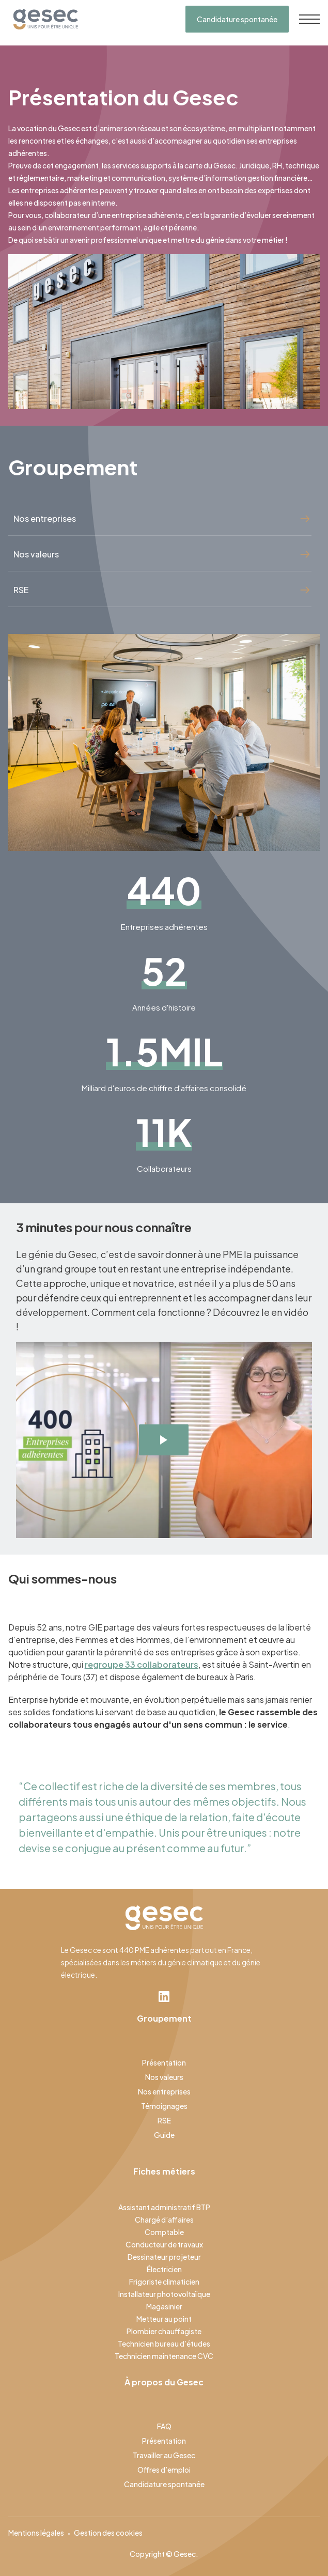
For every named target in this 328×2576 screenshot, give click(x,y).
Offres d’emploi (164, 2469)
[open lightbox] (164, 1440)
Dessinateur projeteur (164, 2256)
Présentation (164, 2062)
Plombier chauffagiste (164, 2331)
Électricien (164, 2269)
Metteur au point (164, 2318)
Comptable (164, 2232)
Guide (164, 2134)
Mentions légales (36, 2532)
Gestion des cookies (108, 2532)
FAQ (164, 2426)
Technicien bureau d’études (164, 2343)
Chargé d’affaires (164, 2219)
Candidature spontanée (237, 19)
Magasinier (164, 2306)
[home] (43, 19)
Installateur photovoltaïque (164, 2294)
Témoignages (164, 2106)
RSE (164, 2120)
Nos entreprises (164, 2091)
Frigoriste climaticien (164, 2281)
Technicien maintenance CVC (164, 2356)
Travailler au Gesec (164, 2455)
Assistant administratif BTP (164, 2207)
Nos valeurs (164, 2077)
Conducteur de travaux (164, 2244)
